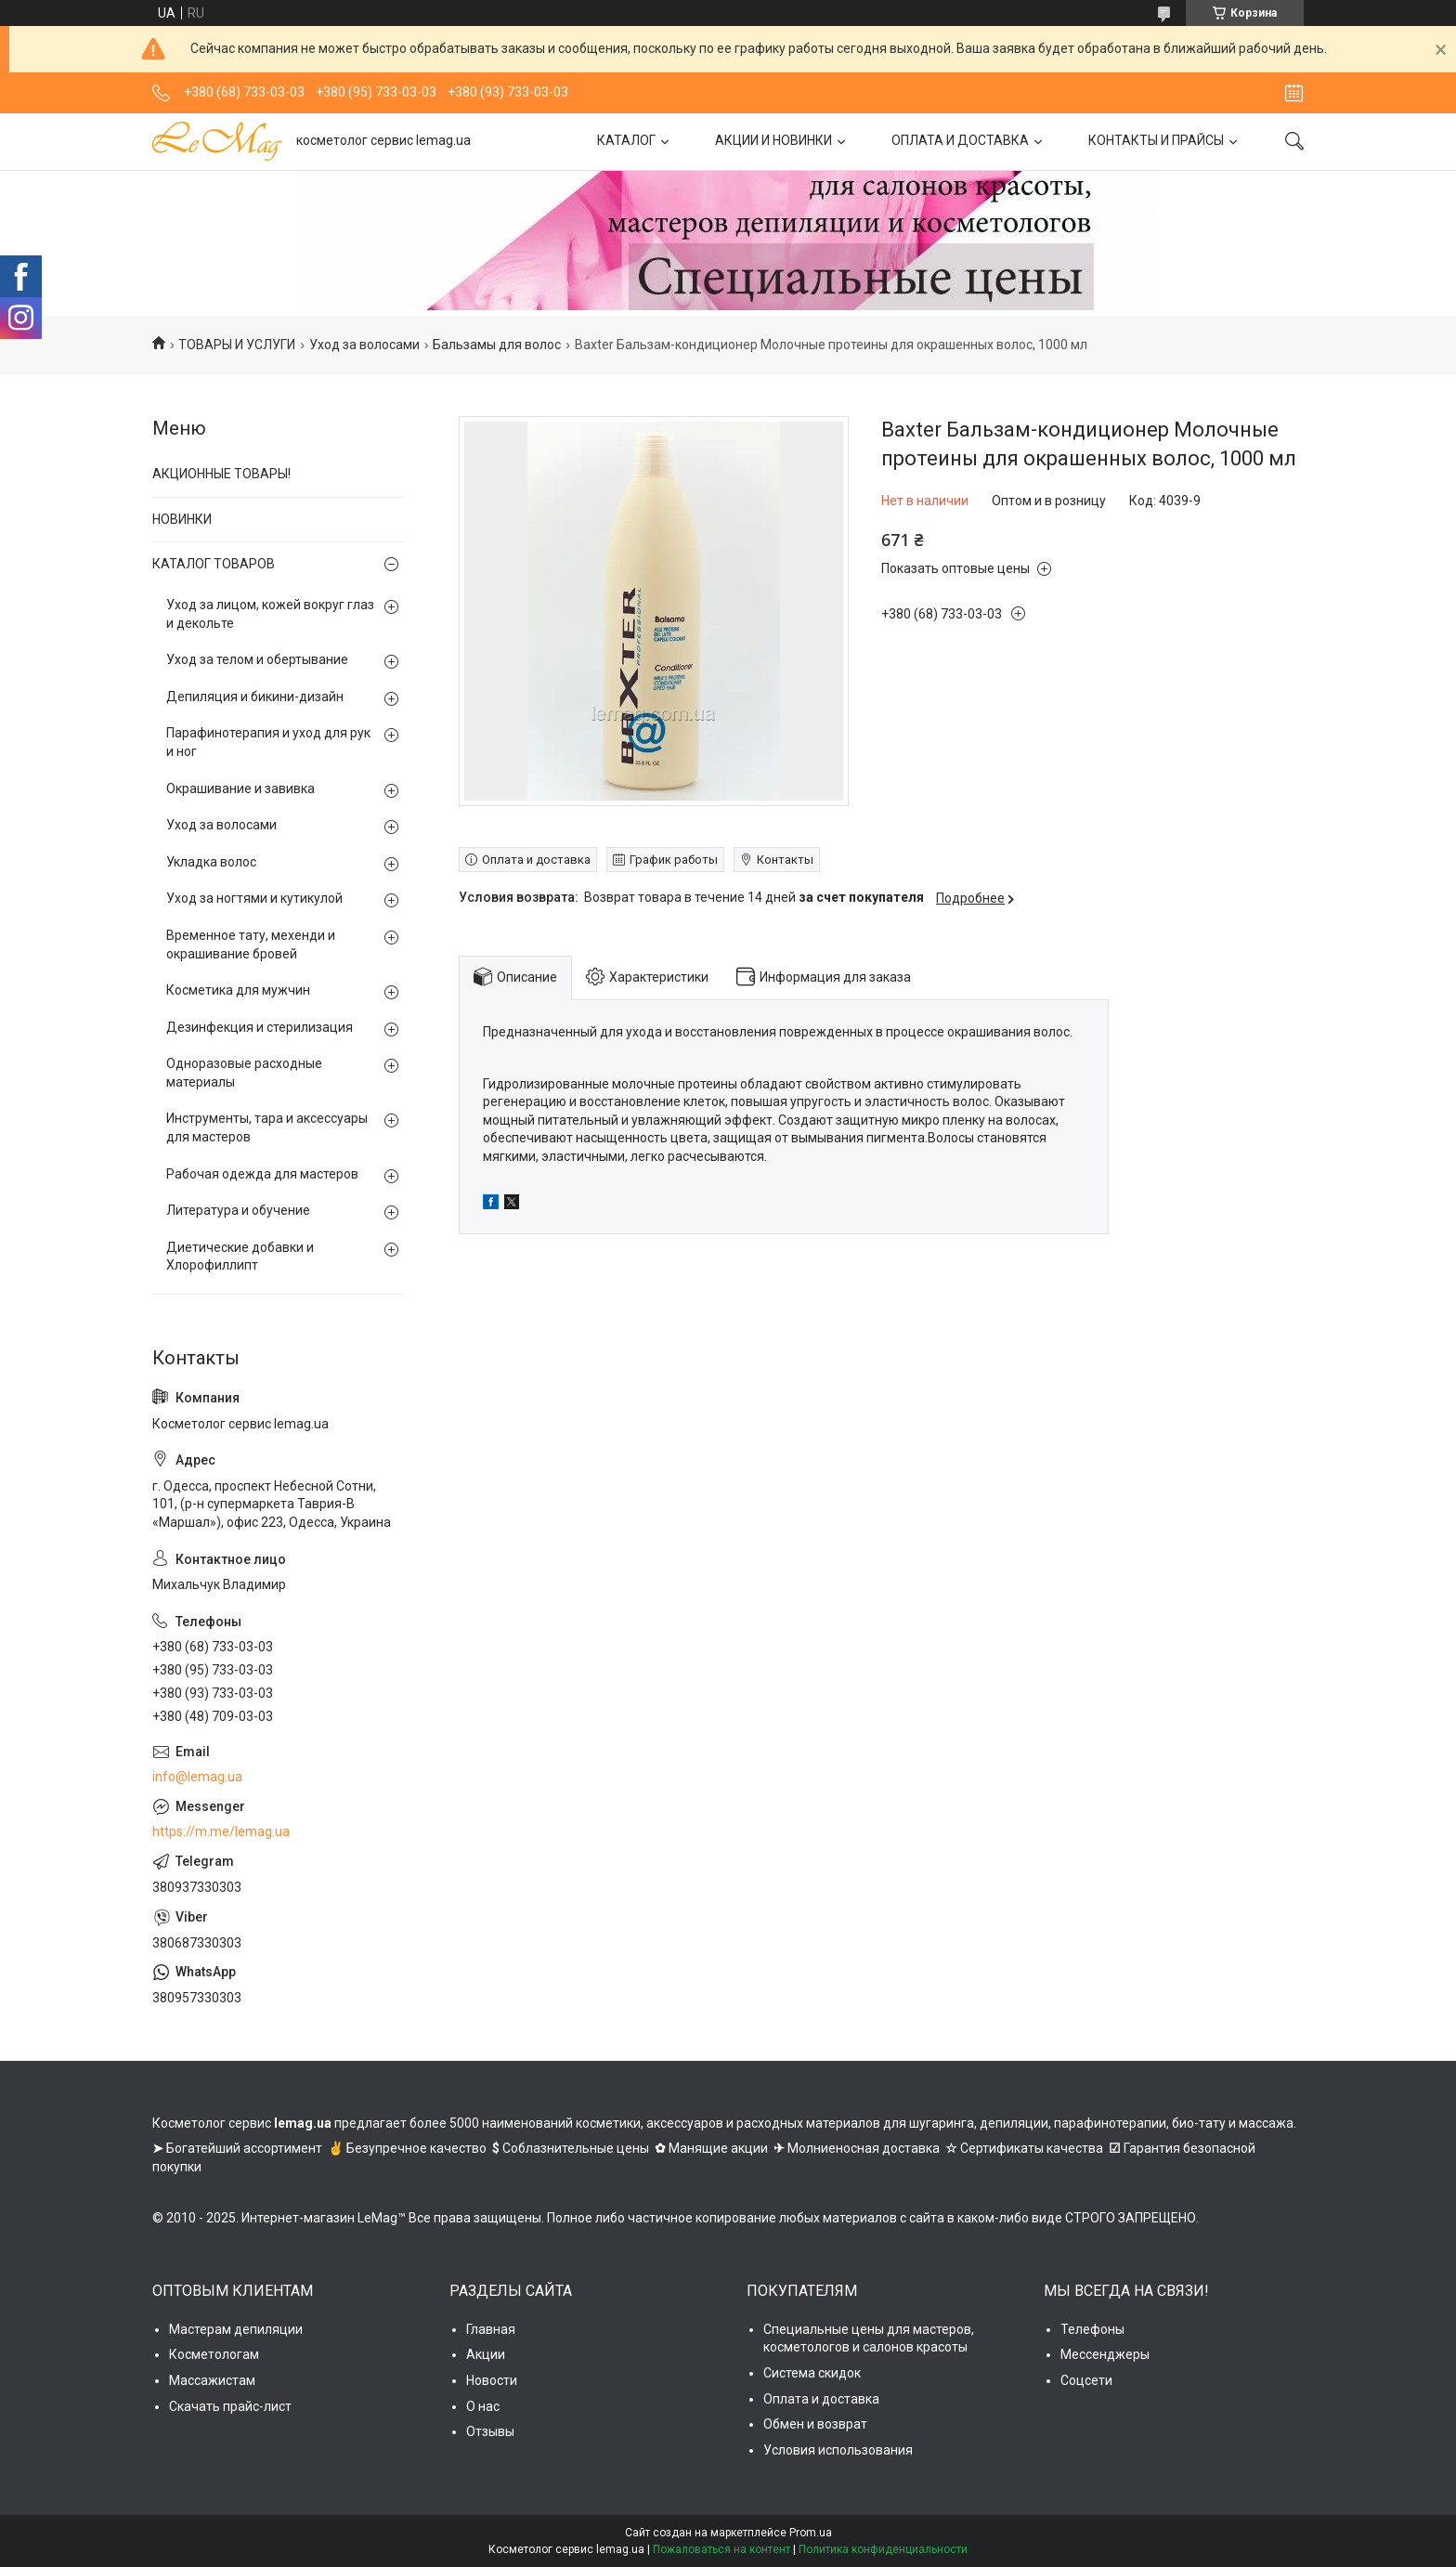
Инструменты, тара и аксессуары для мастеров (267, 1127)
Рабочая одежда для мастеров (262, 1173)
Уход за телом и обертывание (257, 659)
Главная (490, 2329)
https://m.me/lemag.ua (221, 1831)
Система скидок (812, 2372)
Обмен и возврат (815, 2424)
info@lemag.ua (197, 1776)
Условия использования (838, 2450)
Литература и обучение (238, 1210)
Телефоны (1092, 2329)
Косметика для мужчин (238, 990)
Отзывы (490, 2431)
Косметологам (214, 2354)
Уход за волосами (364, 344)
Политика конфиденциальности (883, 2549)
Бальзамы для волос (497, 344)
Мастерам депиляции (236, 2329)
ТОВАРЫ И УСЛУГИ (236, 344)
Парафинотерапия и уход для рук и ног (268, 742)
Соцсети (1086, 2380)
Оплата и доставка (821, 2398)
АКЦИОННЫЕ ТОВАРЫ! (221, 473)
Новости (491, 2380)
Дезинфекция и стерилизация (259, 1027)
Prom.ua (810, 2532)
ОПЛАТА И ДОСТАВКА (960, 140)
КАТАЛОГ (626, 140)
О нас (483, 2406)
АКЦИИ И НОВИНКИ (773, 140)
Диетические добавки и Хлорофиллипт (240, 1256)
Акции (485, 2354)
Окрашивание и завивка (240, 788)
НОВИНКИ (182, 519)
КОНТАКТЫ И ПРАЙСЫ (1156, 140)
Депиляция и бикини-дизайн (255, 696)
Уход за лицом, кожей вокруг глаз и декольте (270, 614)
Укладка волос (211, 861)
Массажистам (212, 2380)
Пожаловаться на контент (721, 2549)
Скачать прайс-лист (230, 2406)
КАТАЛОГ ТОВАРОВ (213, 563)
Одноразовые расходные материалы (244, 1072)
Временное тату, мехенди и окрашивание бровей (250, 944)
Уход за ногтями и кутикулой (254, 898)
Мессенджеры (1105, 2354)
